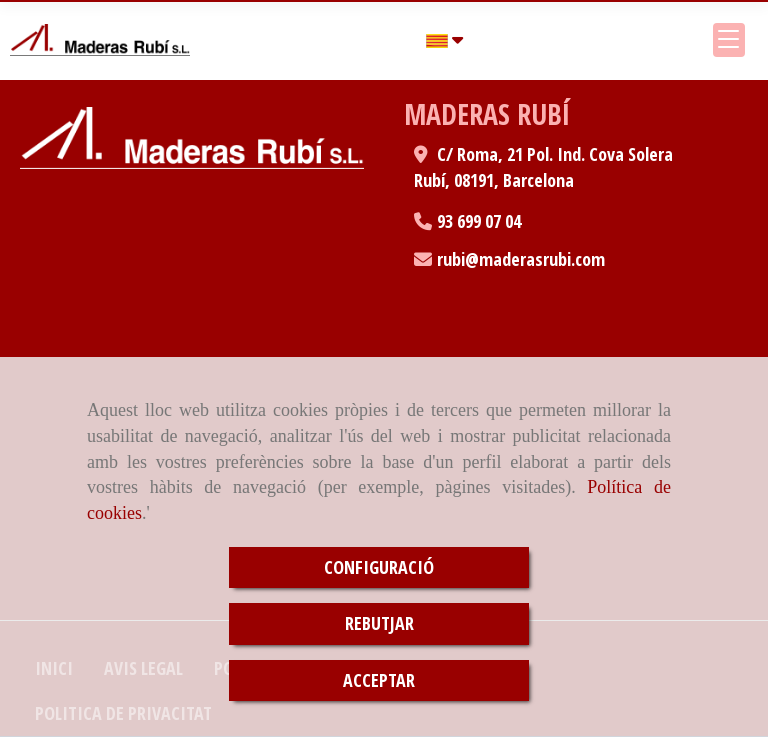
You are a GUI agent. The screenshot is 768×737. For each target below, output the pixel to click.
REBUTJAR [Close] (379, 623)
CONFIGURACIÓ (379, 567)
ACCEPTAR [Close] (379, 680)
